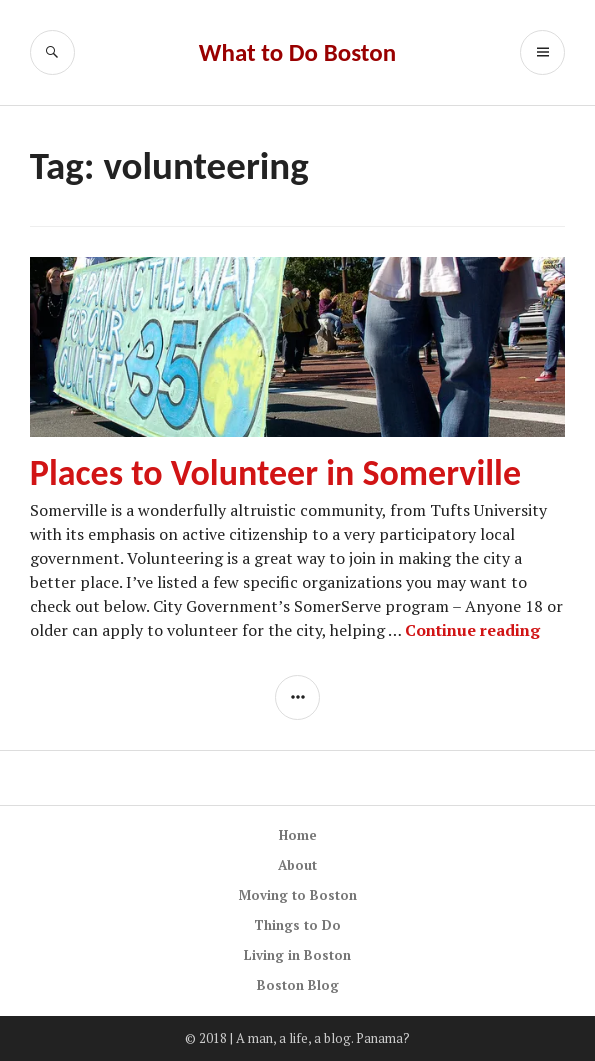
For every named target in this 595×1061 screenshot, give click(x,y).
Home (298, 835)
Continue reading (472, 630)
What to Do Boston (297, 52)
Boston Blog (298, 985)
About (297, 865)
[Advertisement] (267, 791)
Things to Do (297, 925)
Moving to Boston (298, 895)
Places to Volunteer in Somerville (275, 473)
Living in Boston (297, 955)
